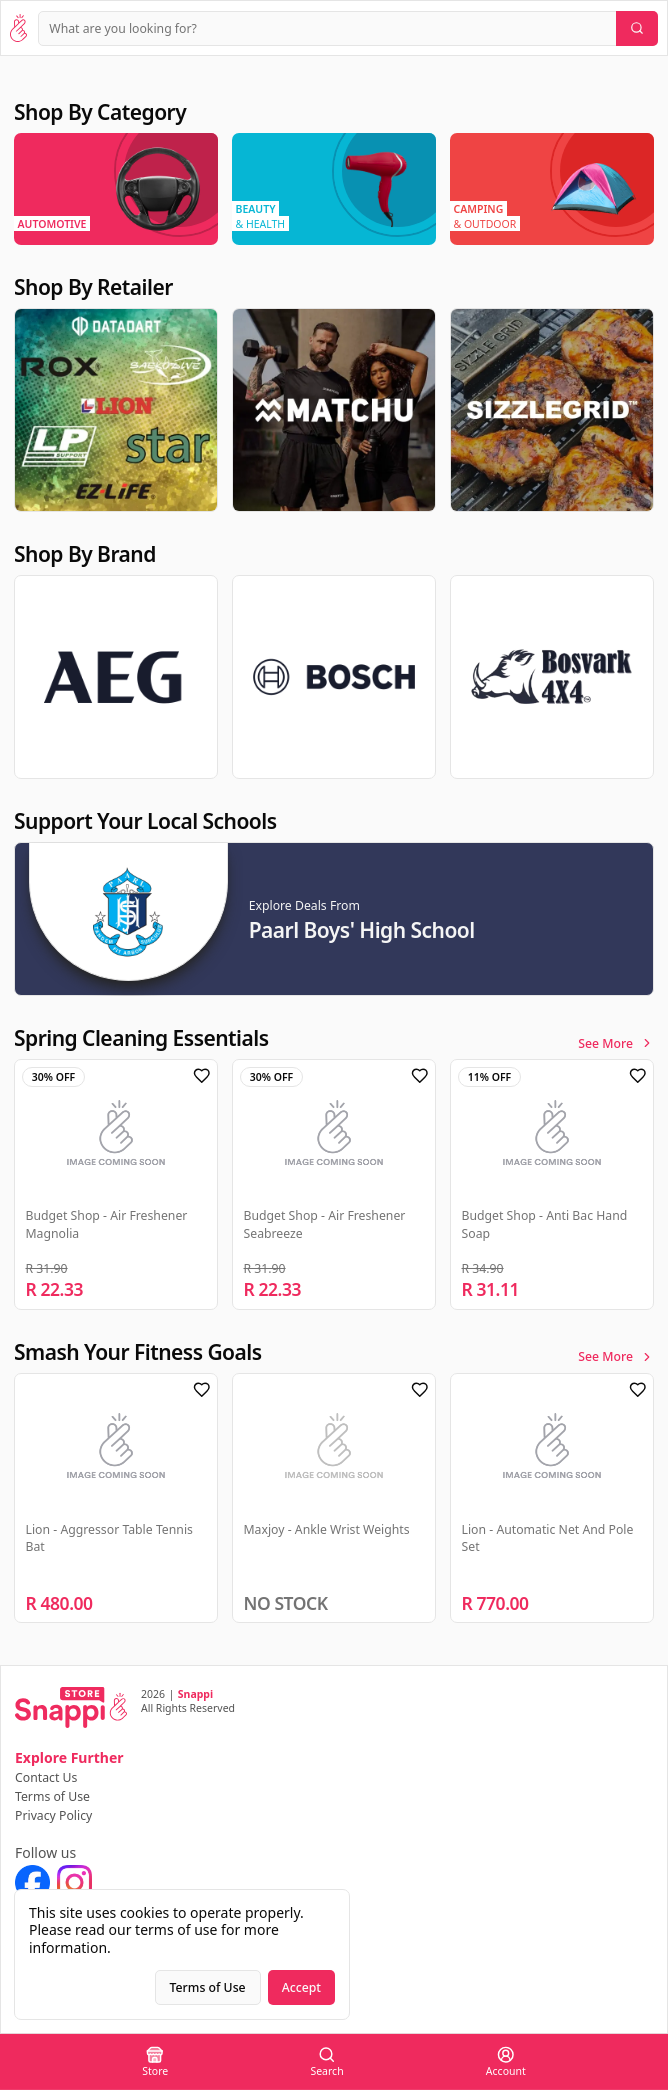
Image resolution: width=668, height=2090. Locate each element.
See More (616, 1043)
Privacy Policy (53, 1815)
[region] (334, 189)
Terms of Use (52, 1796)
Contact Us (46, 1777)
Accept (301, 1987)
